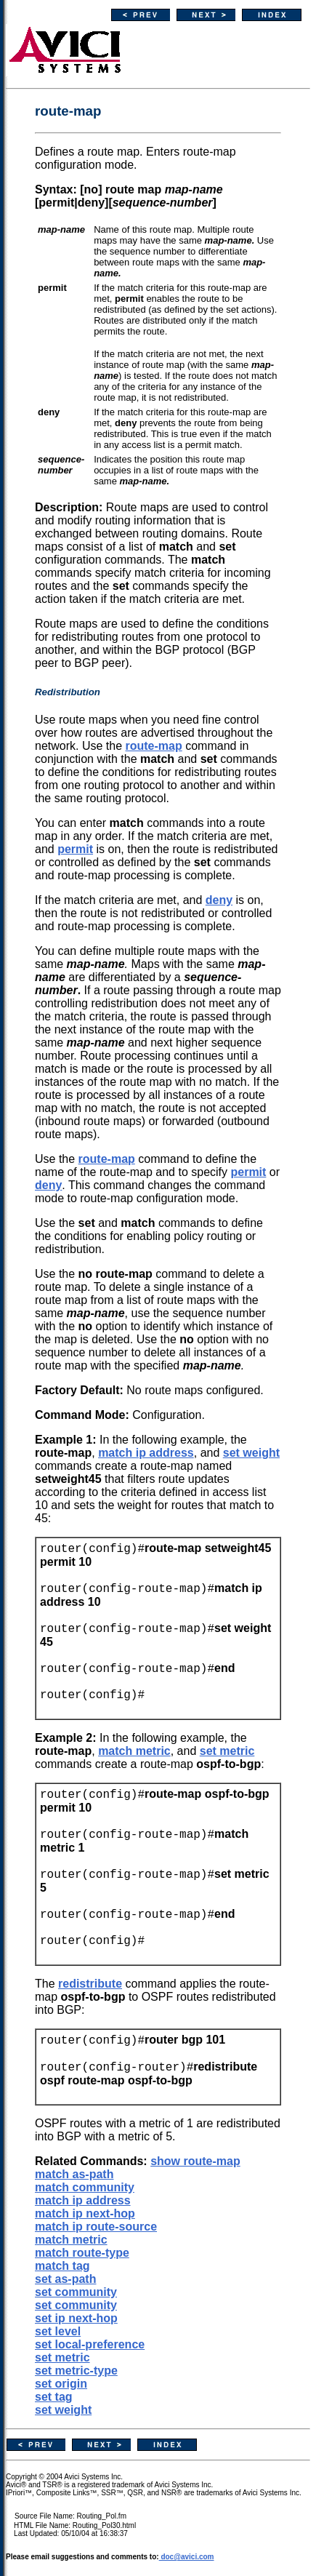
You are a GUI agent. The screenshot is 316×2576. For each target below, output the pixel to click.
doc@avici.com (186, 2557)
